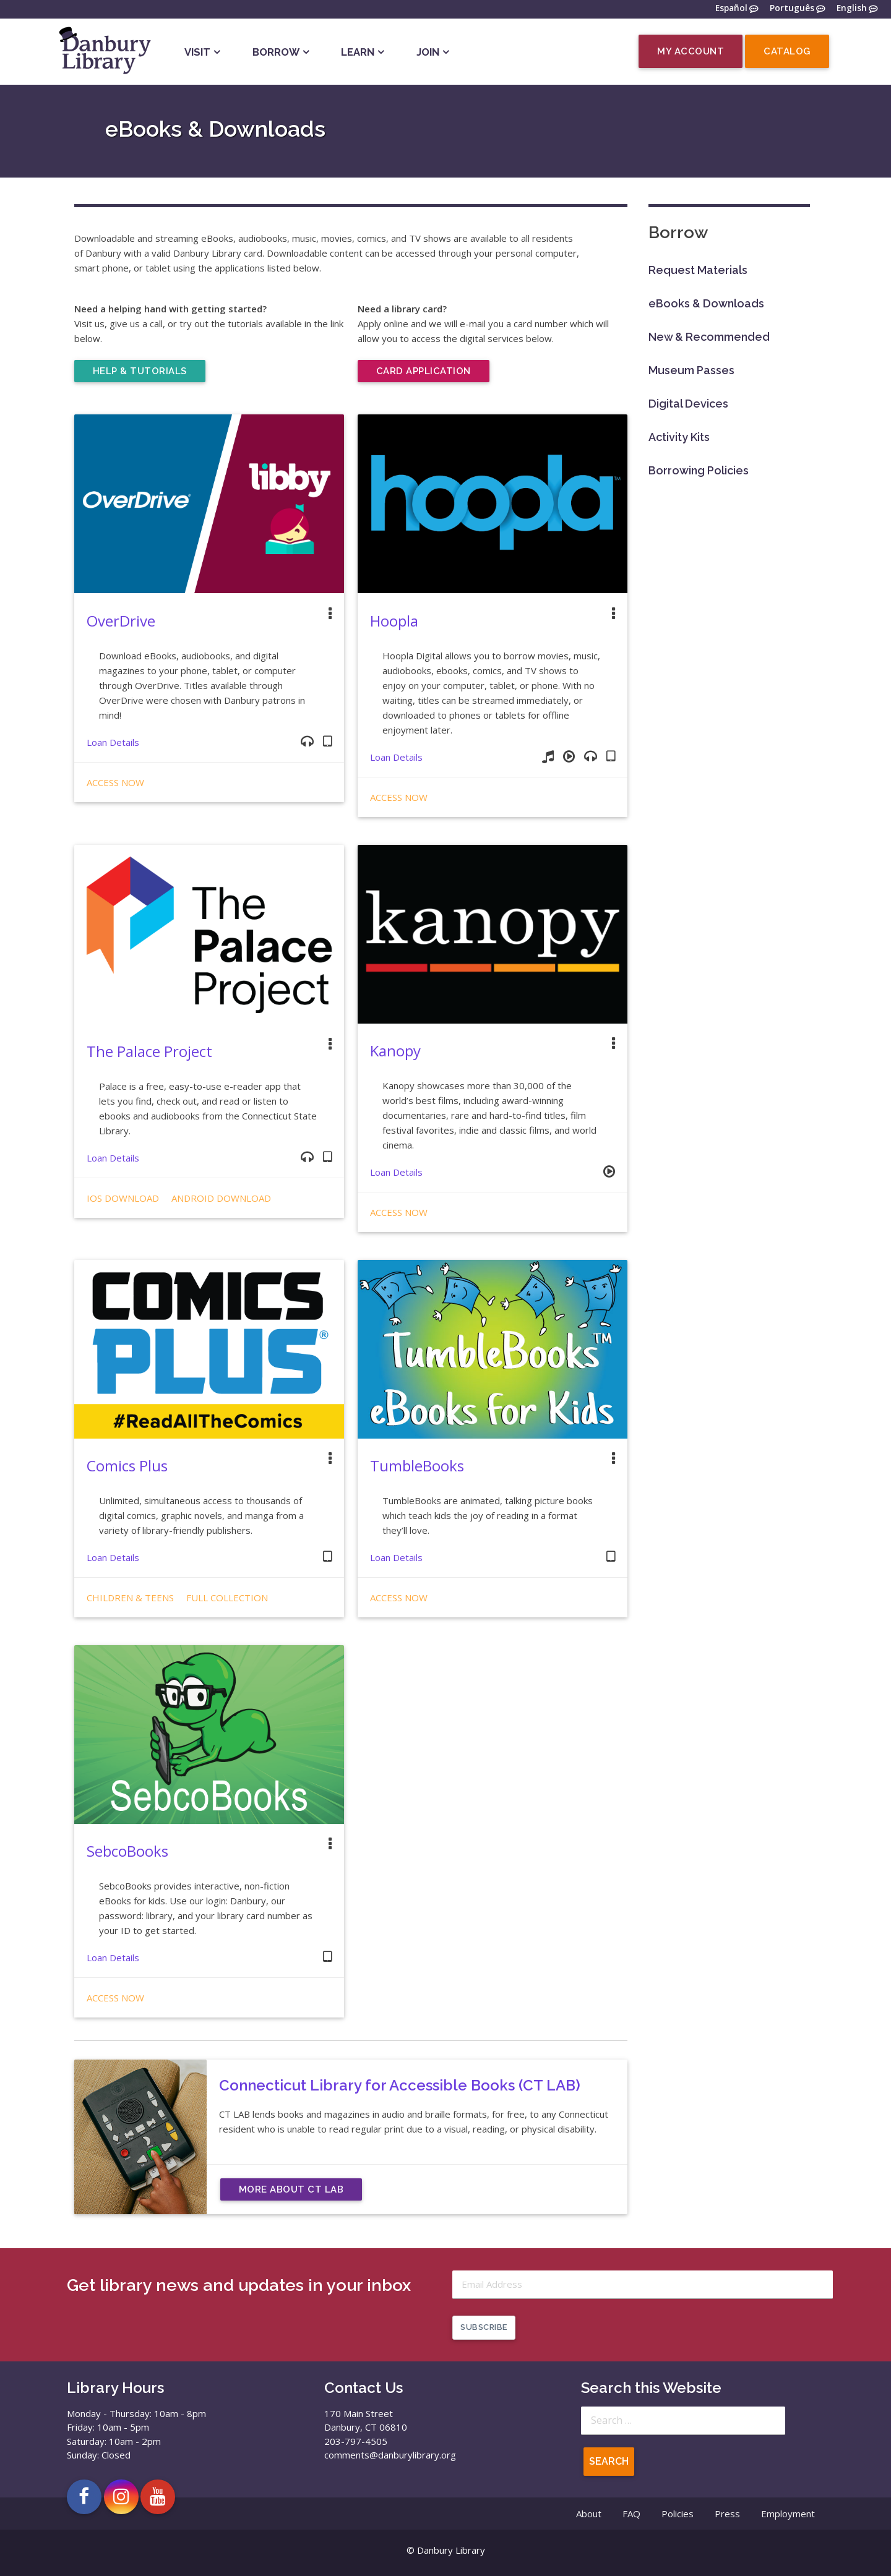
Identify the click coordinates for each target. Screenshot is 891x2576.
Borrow (275, 52)
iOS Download (123, 1198)
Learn (357, 52)
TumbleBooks (417, 1465)
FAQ (631, 2514)
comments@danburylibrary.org (390, 2455)
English (852, 8)
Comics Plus (127, 1465)
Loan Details (113, 742)
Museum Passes (691, 370)
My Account (690, 51)
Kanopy (395, 1050)
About (588, 2514)
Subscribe (483, 2327)
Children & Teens (130, 1597)
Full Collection (227, 1597)
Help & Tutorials (140, 371)
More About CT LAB (291, 2189)
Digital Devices (688, 403)
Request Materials (697, 269)
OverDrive (121, 620)
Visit (197, 52)
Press (727, 2514)
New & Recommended (709, 336)
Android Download (221, 1198)
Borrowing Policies (698, 470)
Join (427, 52)
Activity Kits (679, 436)
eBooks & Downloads (706, 303)
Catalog (787, 51)
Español (731, 8)
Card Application (423, 371)
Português (792, 8)
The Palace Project (149, 1051)
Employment (788, 2514)
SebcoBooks (127, 1851)
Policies (677, 2514)
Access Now (115, 782)
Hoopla (394, 620)
